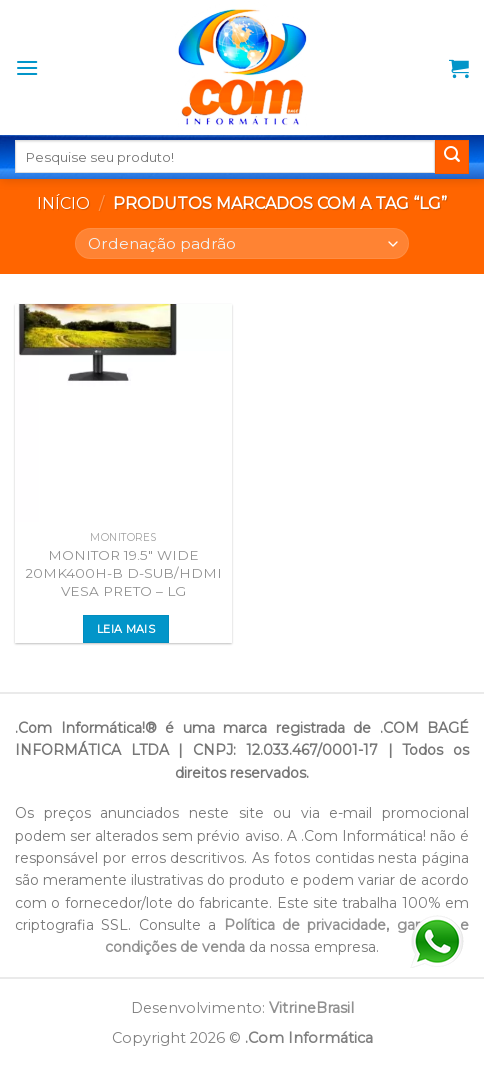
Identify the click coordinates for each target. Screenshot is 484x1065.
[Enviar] (452, 157)
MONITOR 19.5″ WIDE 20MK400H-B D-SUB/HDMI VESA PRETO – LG (123, 572)
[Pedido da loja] (241, 243)
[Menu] (27, 67)
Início (63, 203)
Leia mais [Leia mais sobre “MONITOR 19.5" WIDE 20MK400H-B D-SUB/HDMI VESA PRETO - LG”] (126, 629)
